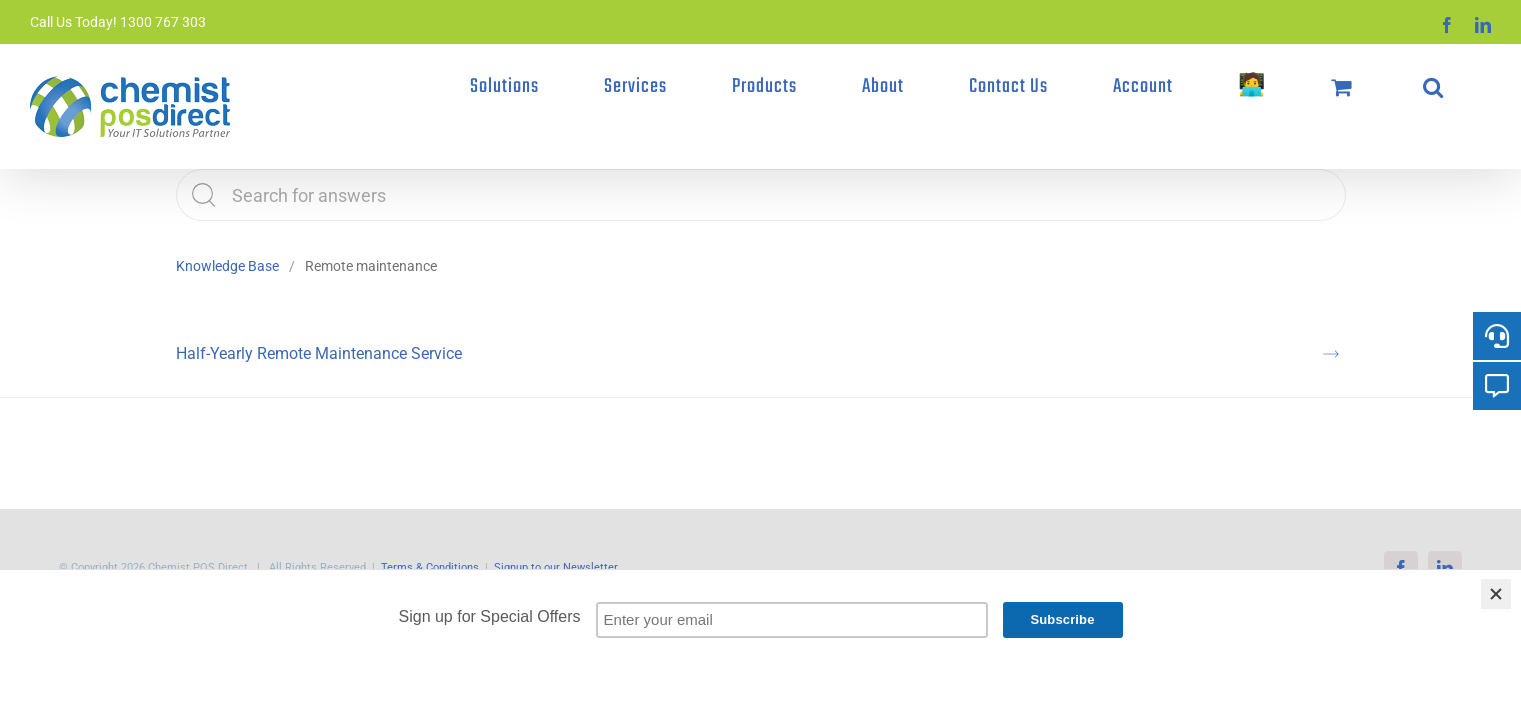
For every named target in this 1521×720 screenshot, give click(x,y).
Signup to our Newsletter (556, 567)
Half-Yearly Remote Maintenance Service (319, 353)
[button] (1463, 87)
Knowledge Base (227, 266)
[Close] (1496, 594)
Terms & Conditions (430, 567)
